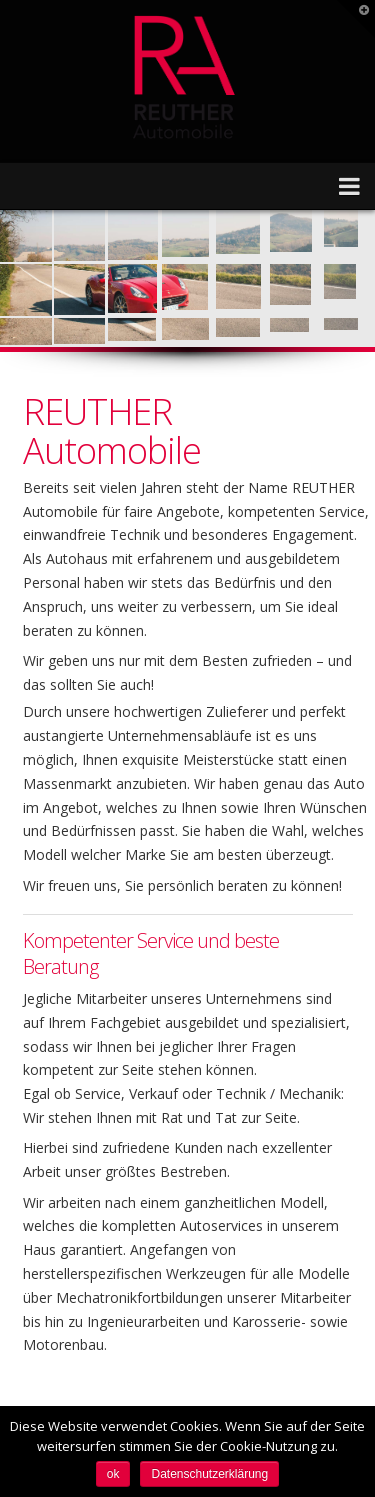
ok (113, 1474)
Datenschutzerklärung (209, 1474)
